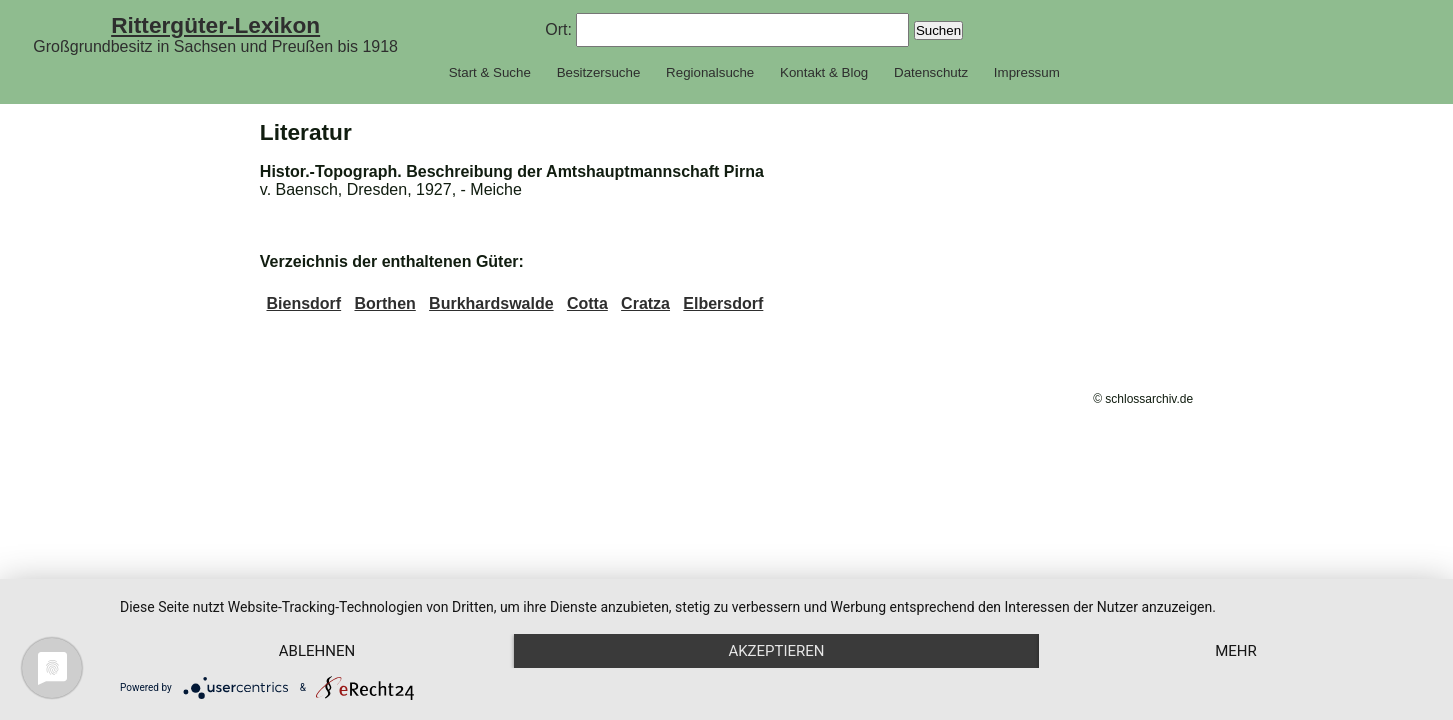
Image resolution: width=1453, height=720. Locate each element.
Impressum (1027, 72)
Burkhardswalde (491, 303)
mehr (1236, 651)
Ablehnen (317, 651)
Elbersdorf (723, 303)
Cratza (645, 303)
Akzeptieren (776, 651)
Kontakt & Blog (824, 72)
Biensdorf (303, 303)
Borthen (384, 303)
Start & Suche (490, 72)
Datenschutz (931, 72)
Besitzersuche (599, 72)
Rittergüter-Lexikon (215, 25)
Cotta (587, 303)
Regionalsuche (710, 72)
